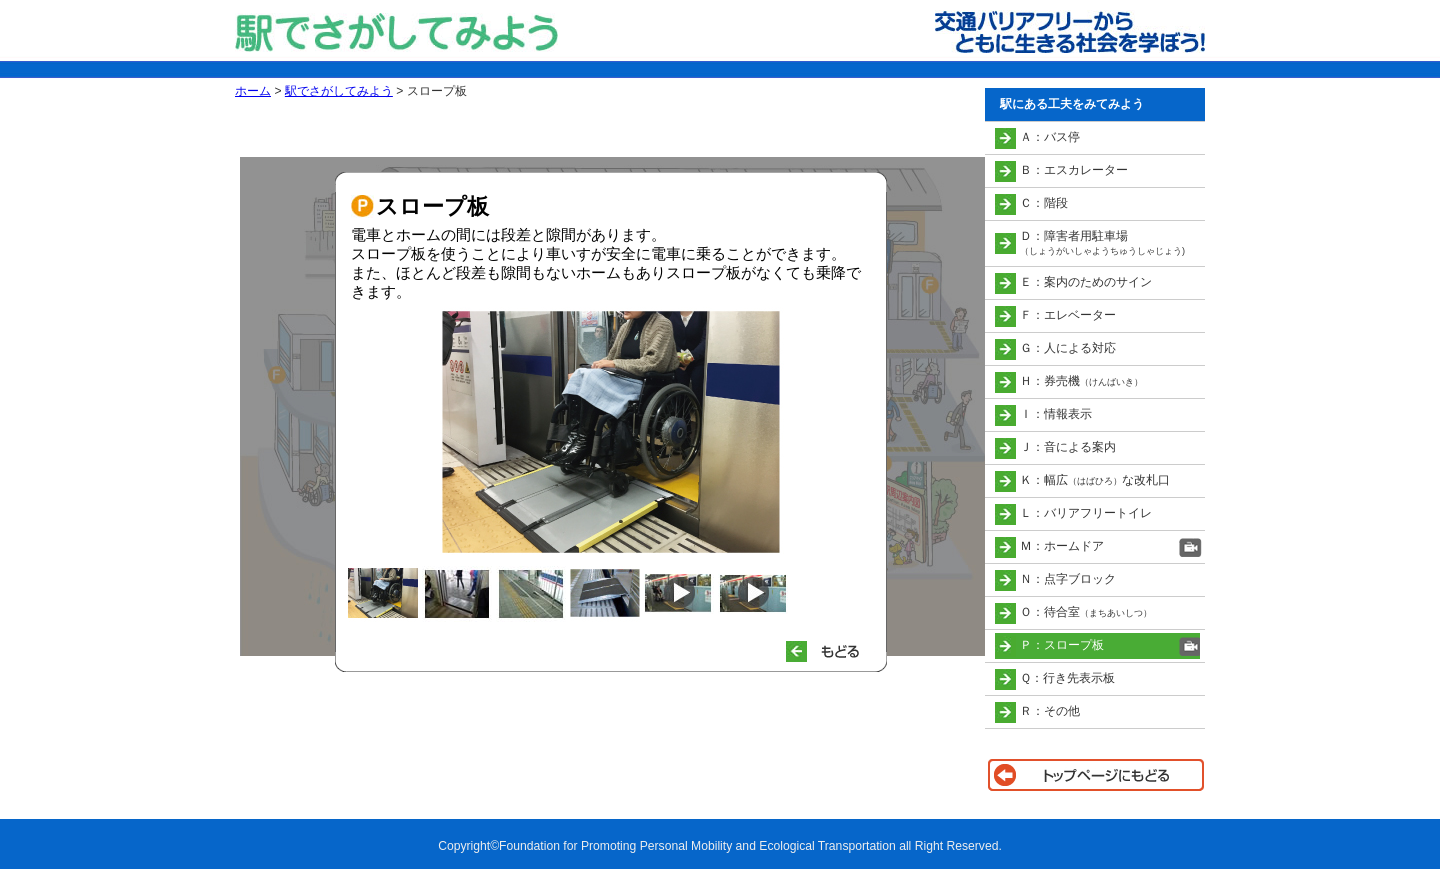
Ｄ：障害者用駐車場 (1102, 242)
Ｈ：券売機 (1081, 381)
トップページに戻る (1095, 775)
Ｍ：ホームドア (1062, 546)
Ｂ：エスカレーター (1074, 170)
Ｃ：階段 (1044, 203)
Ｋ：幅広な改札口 (1095, 480)
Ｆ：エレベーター (1068, 315)
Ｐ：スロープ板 (1062, 645)
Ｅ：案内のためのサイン (1086, 282)
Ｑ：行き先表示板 (1067, 678)
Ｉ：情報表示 (1056, 414)
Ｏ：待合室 (1086, 612)
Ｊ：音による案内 (1068, 447)
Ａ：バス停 (1050, 137)
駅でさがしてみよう (339, 91)
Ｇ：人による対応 (1068, 348)
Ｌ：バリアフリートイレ (1086, 513)
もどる (831, 651)
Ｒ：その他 (1050, 711)
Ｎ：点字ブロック (1068, 579)
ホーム (253, 91)
